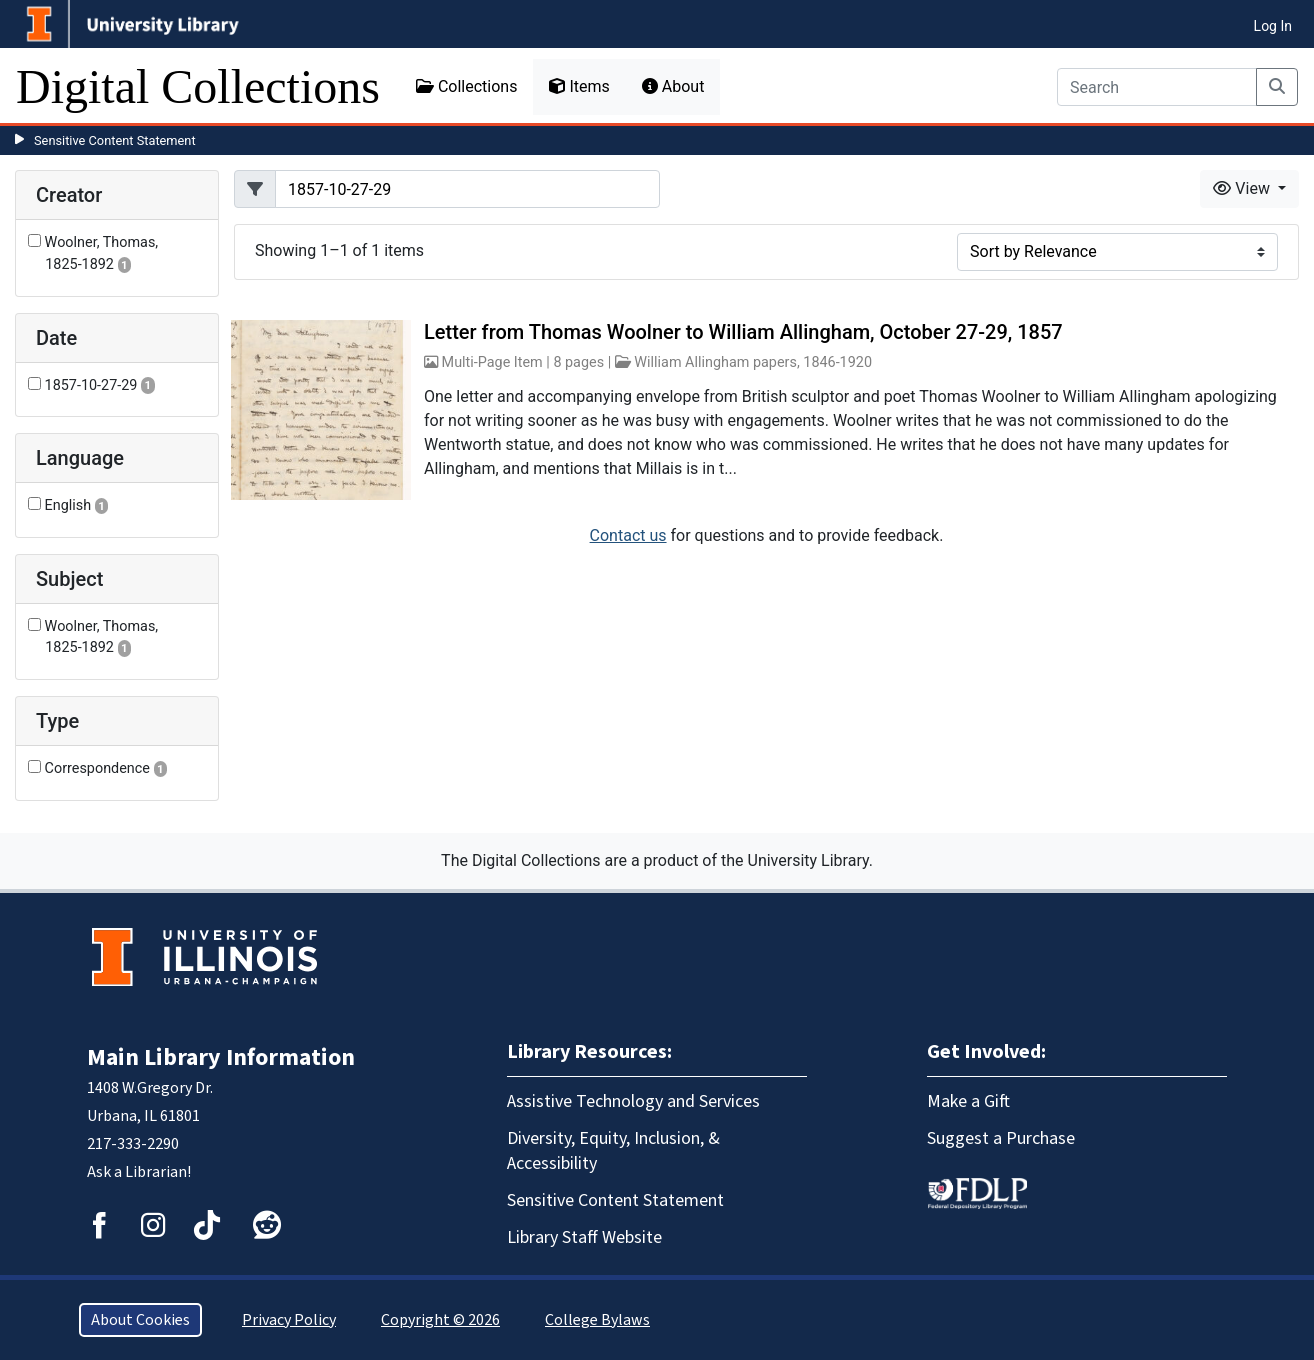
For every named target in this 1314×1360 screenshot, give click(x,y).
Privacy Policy (289, 1320)
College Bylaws (597, 1320)
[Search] (1157, 87)
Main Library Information (221, 1057)
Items (579, 86)
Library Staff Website (584, 1237)
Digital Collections (198, 86)
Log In (1273, 26)
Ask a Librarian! (139, 1172)
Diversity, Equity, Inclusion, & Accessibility (613, 1151)
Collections (467, 86)
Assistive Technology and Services (633, 1101)
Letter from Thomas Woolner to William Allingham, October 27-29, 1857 (743, 332)
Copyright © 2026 (440, 1320)
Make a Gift (968, 1101)
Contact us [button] (628, 535)
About (673, 86)
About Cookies (140, 1320)
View (1243, 188)
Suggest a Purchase (1001, 1138)
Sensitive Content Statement (115, 140)
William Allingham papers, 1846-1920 (753, 362)
